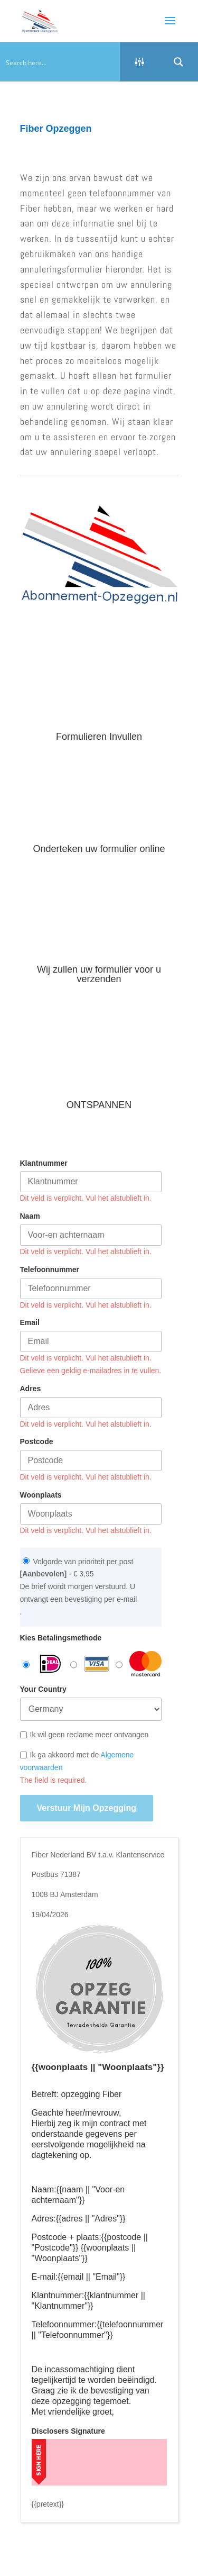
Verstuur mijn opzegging (86, 1786)
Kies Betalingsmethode (61, 1616)
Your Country (43, 1668)
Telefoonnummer (50, 1248)
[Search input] (60, 62)
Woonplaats (41, 1474)
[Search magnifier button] (178, 61)
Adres (30, 1367)
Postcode (36, 1421)
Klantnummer (44, 1142)
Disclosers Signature (68, 2410)
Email (30, 1302)
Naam (30, 1195)
